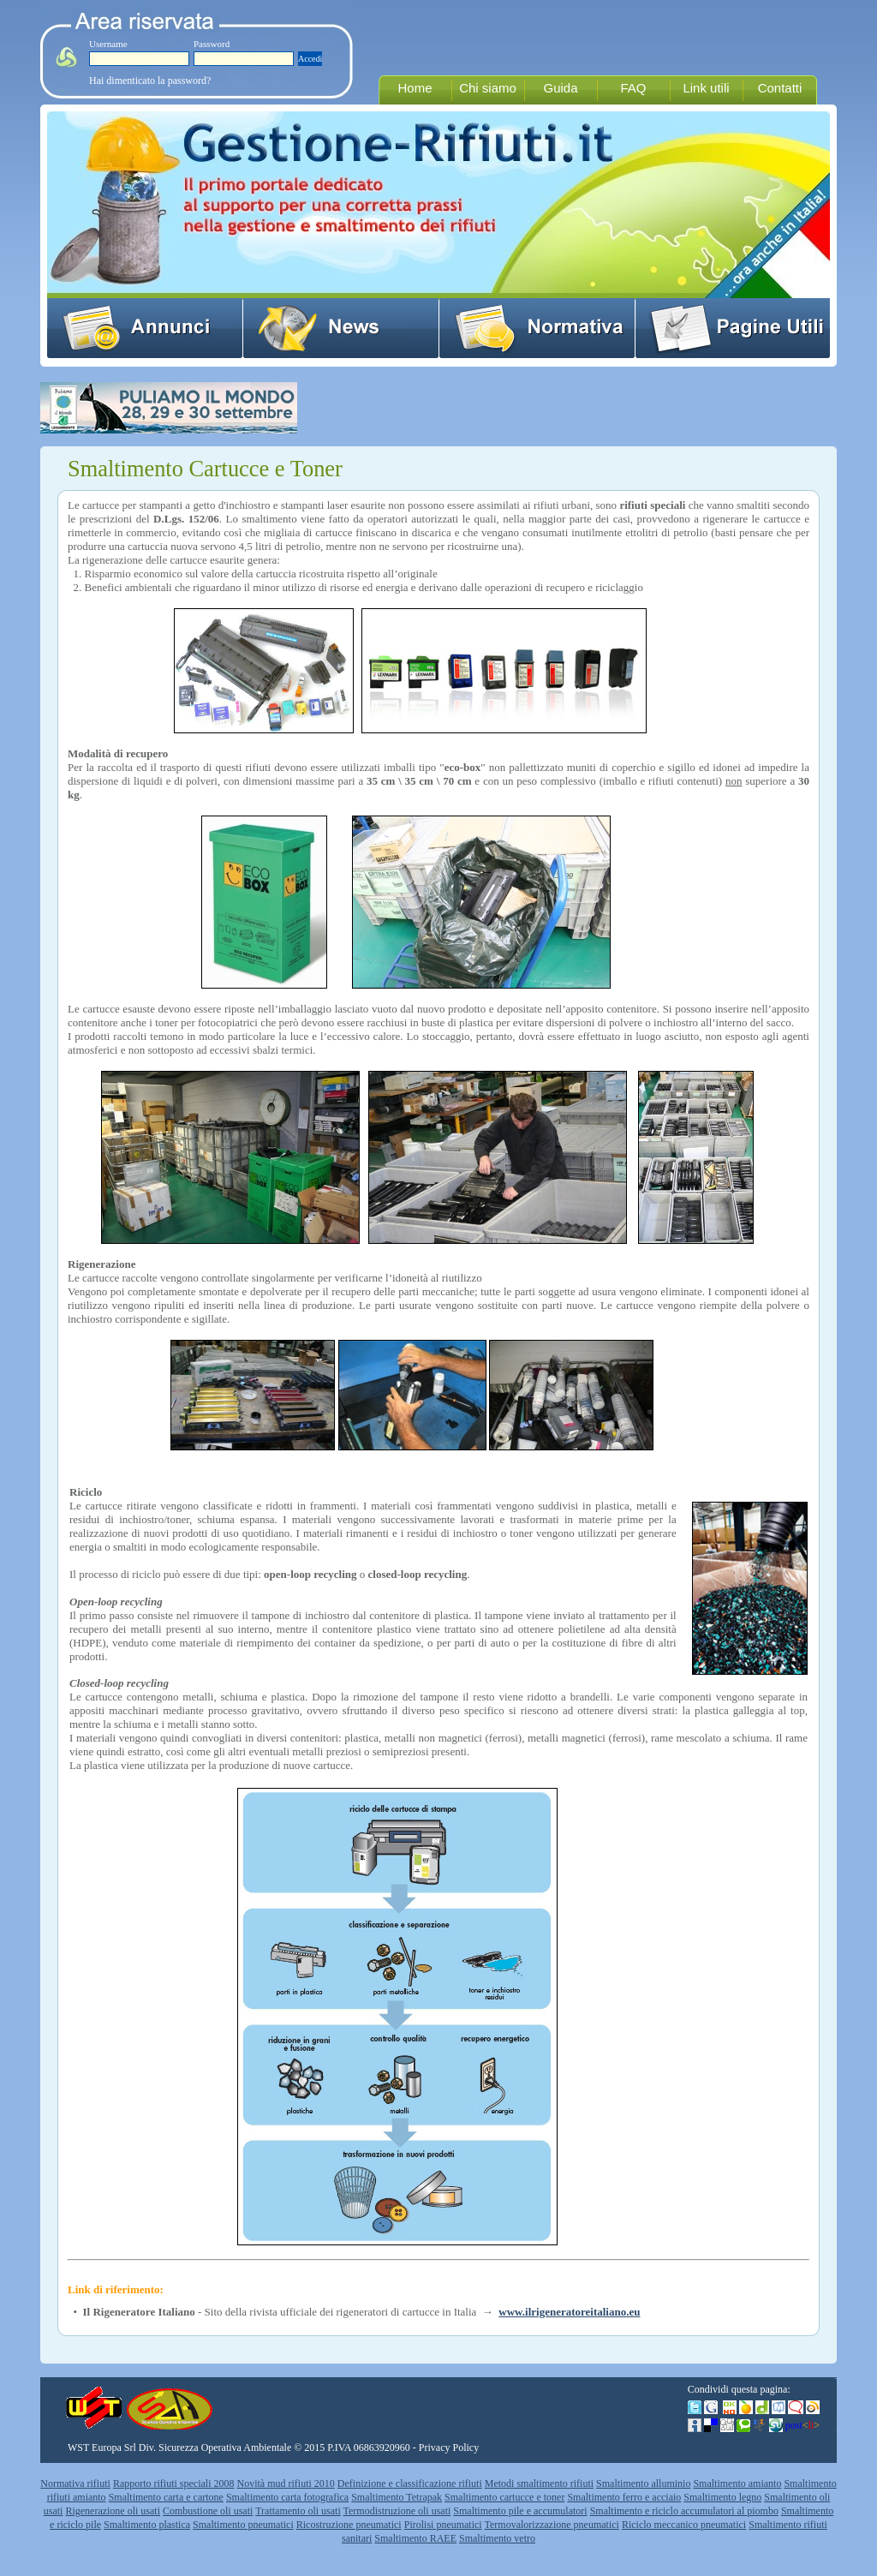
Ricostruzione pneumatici (349, 2525)
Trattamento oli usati (298, 2511)
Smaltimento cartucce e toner (504, 2497)
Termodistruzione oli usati (397, 2511)
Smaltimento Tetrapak (396, 2497)
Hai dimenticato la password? (150, 81)
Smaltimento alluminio (643, 2483)
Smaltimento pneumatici (243, 2525)
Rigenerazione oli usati (112, 2511)
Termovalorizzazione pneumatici (552, 2525)
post (802, 2425)
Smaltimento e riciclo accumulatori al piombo (684, 2511)
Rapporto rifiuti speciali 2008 (174, 2483)
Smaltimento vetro (497, 2538)
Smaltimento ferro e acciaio (624, 2497)
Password (212, 44)
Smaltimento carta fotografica (287, 2497)
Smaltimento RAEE (415, 2538)
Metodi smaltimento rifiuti (539, 2483)
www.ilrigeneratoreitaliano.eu (569, 2311)
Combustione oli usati (208, 2511)
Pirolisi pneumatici (443, 2525)
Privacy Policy (449, 2447)
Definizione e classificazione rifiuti (409, 2483)
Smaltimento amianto (737, 2483)
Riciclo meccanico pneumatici (684, 2525)
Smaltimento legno (722, 2497)
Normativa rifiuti (75, 2483)
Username (108, 44)
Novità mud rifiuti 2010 (286, 2483)
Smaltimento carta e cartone (166, 2497)
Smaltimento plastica (147, 2525)
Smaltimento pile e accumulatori (520, 2511)
